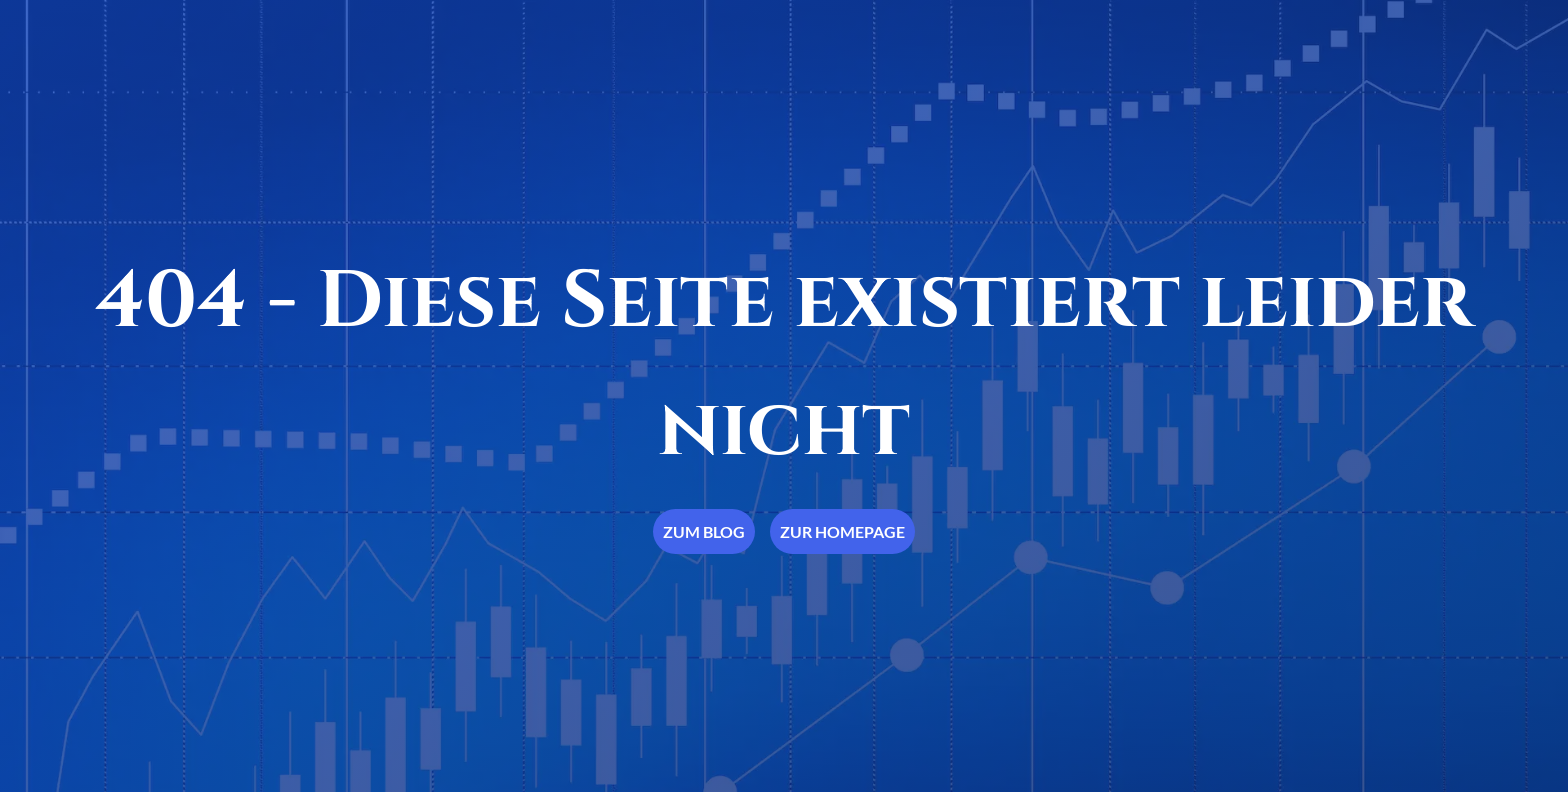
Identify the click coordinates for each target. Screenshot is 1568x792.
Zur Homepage (842, 531)
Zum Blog (704, 531)
